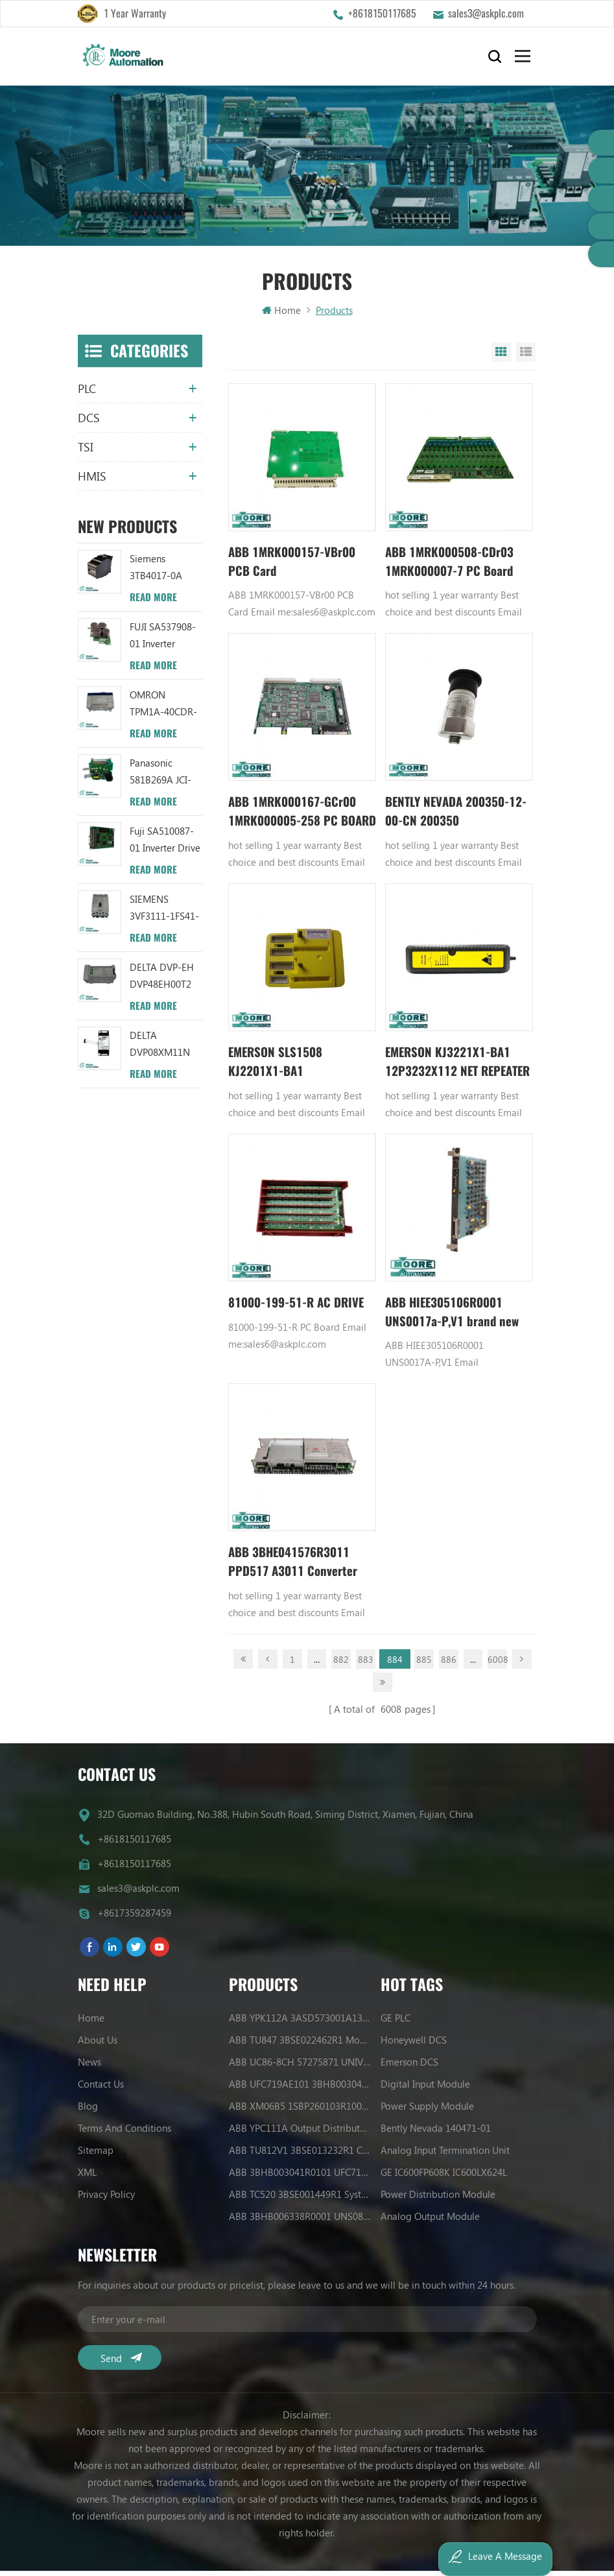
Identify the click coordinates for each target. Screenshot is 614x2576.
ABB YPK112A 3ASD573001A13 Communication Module (300, 2022)
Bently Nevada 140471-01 (436, 2133)
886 (448, 1670)
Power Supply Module (427, 2111)
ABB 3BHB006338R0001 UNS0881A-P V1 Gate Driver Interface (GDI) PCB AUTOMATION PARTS (300, 2221)
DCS (89, 422)
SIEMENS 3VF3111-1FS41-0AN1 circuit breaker (164, 913)
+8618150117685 (382, 13)
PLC (87, 393)
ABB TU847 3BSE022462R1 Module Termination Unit (300, 2044)
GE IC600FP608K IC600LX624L (444, 2177)
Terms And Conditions (124, 2133)
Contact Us (101, 2088)
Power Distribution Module (438, 2199)
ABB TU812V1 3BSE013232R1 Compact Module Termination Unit (300, 2155)
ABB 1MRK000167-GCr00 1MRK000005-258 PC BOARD (297, 819)
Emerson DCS (409, 2066)
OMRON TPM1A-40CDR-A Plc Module (163, 708)
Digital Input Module (425, 2088)
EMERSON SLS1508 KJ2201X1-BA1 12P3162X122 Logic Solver (300, 1070)
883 (365, 1670)
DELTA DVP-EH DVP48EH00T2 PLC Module (162, 981)
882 (341, 1670)
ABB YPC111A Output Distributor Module (300, 2133)
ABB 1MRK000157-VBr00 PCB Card (297, 566)
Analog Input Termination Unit (445, 2155)
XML (87, 2177)
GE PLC (395, 2022)
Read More (153, 601)
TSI (85, 451)
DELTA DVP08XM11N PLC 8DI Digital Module (162, 1049)
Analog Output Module (430, 2221)
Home (281, 314)
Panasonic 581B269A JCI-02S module (160, 777)
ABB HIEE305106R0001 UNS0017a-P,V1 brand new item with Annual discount (456, 1322)
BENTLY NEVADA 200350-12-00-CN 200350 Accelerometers (452, 819)
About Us (97, 2044)
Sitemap (95, 2155)
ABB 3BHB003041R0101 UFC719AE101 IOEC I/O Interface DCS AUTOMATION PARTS (300, 2177)
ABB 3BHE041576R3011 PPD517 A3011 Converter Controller (296, 1574)
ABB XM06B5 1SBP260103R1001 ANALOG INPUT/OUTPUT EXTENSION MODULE (300, 2111)
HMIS (92, 480)
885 (424, 1670)
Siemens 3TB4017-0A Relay (156, 572)
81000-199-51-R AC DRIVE (302, 1311)
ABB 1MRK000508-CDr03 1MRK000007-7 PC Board (454, 566)
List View (526, 356)
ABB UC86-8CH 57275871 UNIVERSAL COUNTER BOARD (300, 2066)
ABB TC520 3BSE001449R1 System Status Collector (300, 2199)
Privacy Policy (106, 2199)
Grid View (501, 356)
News (89, 2066)
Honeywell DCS (414, 2044)
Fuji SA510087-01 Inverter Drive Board (165, 845)
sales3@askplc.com (486, 13)
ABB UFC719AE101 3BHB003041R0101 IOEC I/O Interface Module (300, 2088)
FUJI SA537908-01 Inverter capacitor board (164, 640)
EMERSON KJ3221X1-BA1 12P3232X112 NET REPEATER (452, 1070)
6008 (497, 1670)
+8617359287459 (134, 1917)
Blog (88, 2111)
